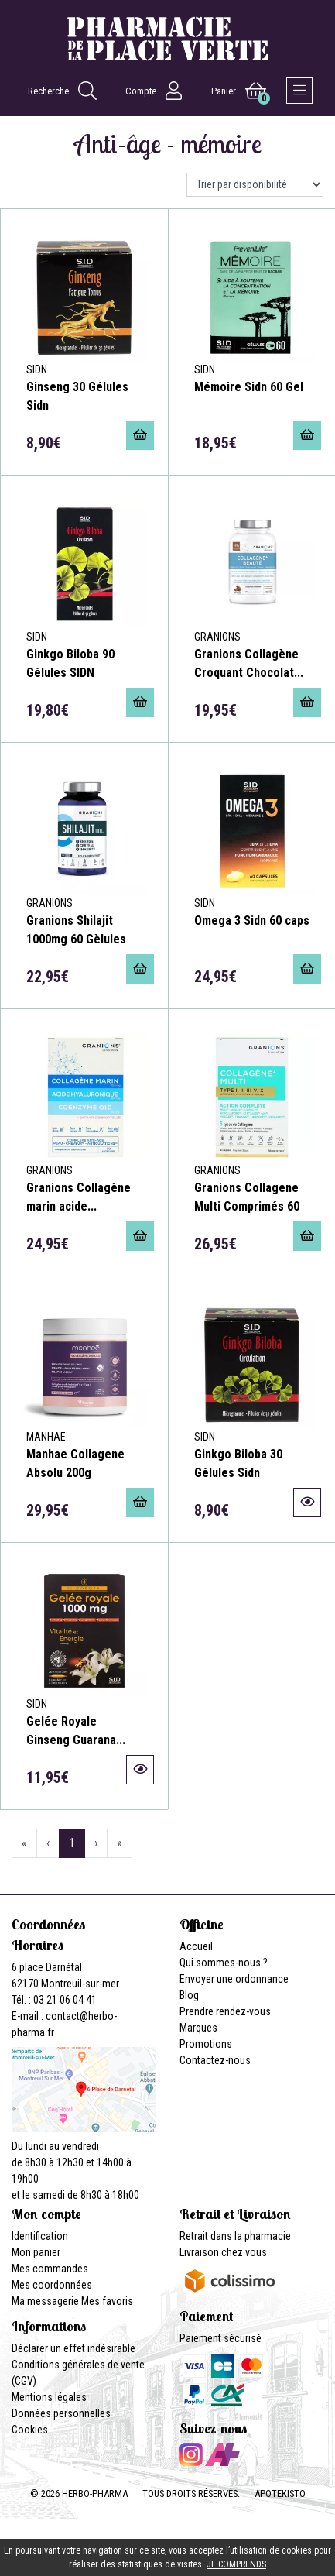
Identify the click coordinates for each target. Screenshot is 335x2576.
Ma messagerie (45, 2301)
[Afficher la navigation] (299, 90)
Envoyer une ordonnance (234, 1979)
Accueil (196, 1946)
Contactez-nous (215, 2060)
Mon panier (36, 2252)
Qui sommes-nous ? (223, 1962)
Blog (189, 1995)
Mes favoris (107, 2301)
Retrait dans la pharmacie (235, 2236)
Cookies (30, 2429)
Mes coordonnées (52, 2285)
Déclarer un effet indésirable (73, 2348)
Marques (198, 2027)
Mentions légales (49, 2397)
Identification (40, 2236)
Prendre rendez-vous (225, 2011)
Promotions (205, 2044)
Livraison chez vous (223, 2252)
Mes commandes (50, 2268)
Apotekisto (280, 2493)
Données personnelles (61, 2413)
